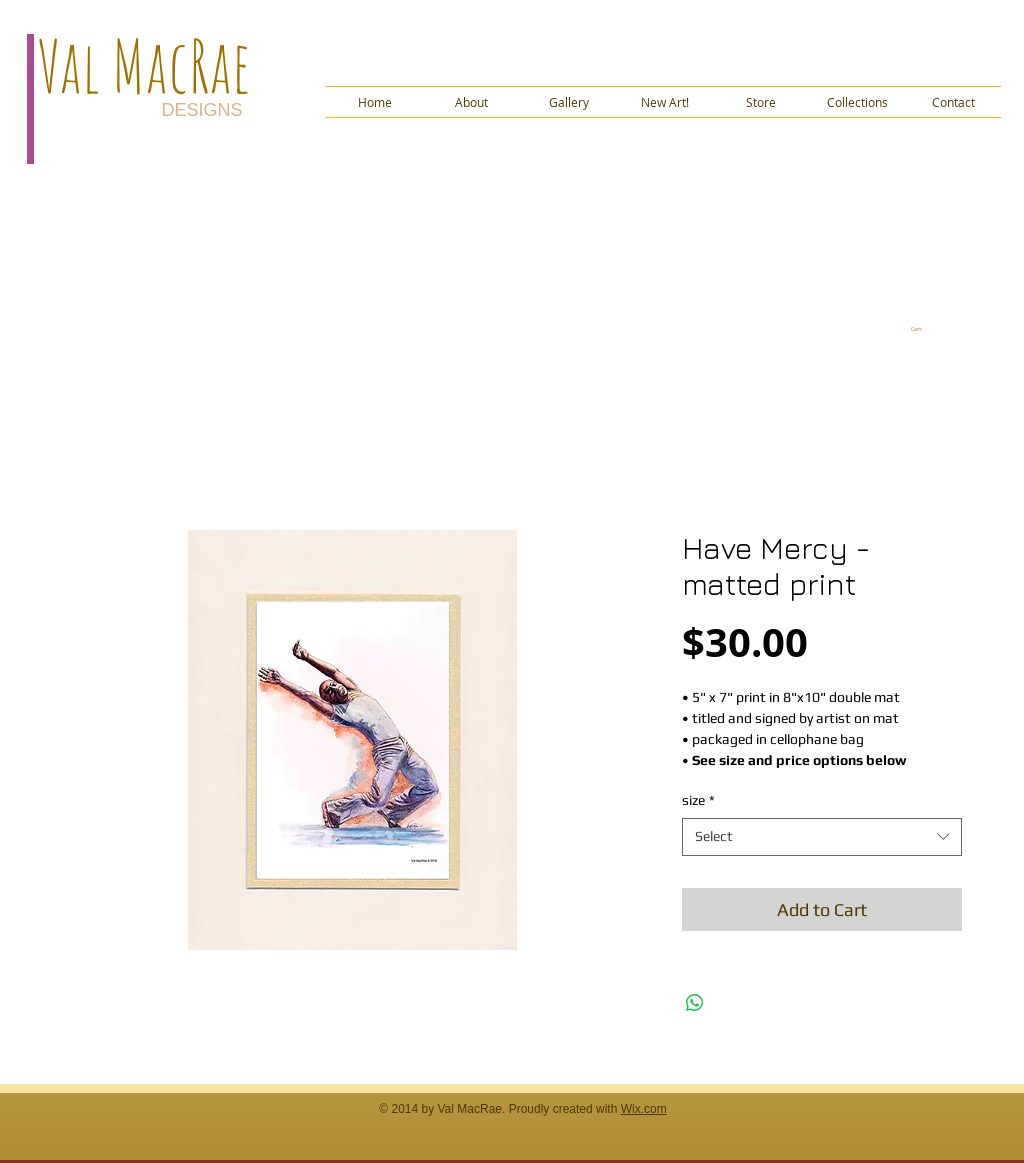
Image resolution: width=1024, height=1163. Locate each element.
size (698, 800)
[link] (923, 328)
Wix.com (644, 1109)
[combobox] (822, 837)
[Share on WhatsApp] (695, 1003)
